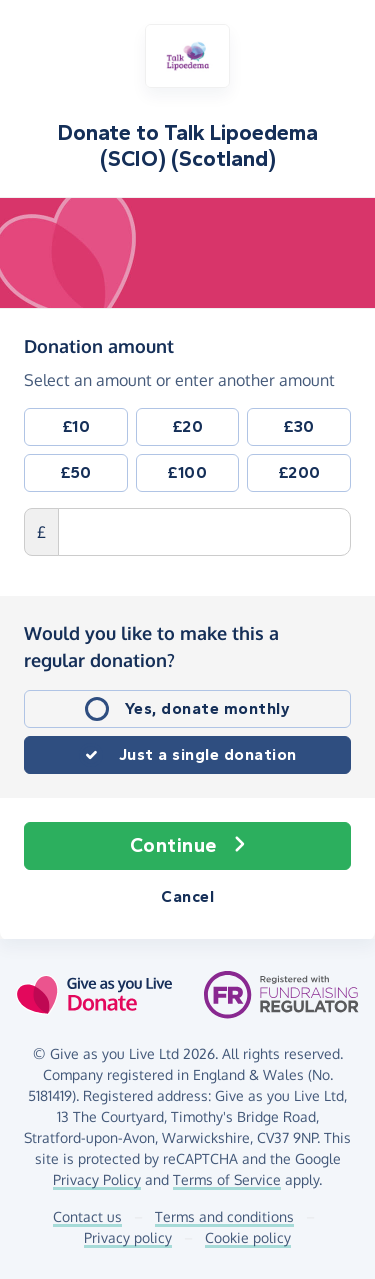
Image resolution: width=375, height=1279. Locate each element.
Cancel (187, 896)
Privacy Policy (97, 1179)
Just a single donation (208, 754)
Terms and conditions (224, 1216)
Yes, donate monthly (208, 708)
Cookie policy (248, 1237)
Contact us (87, 1216)
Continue (188, 846)
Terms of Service (227, 1179)
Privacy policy (128, 1237)
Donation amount (99, 345)
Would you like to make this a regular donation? (151, 646)
